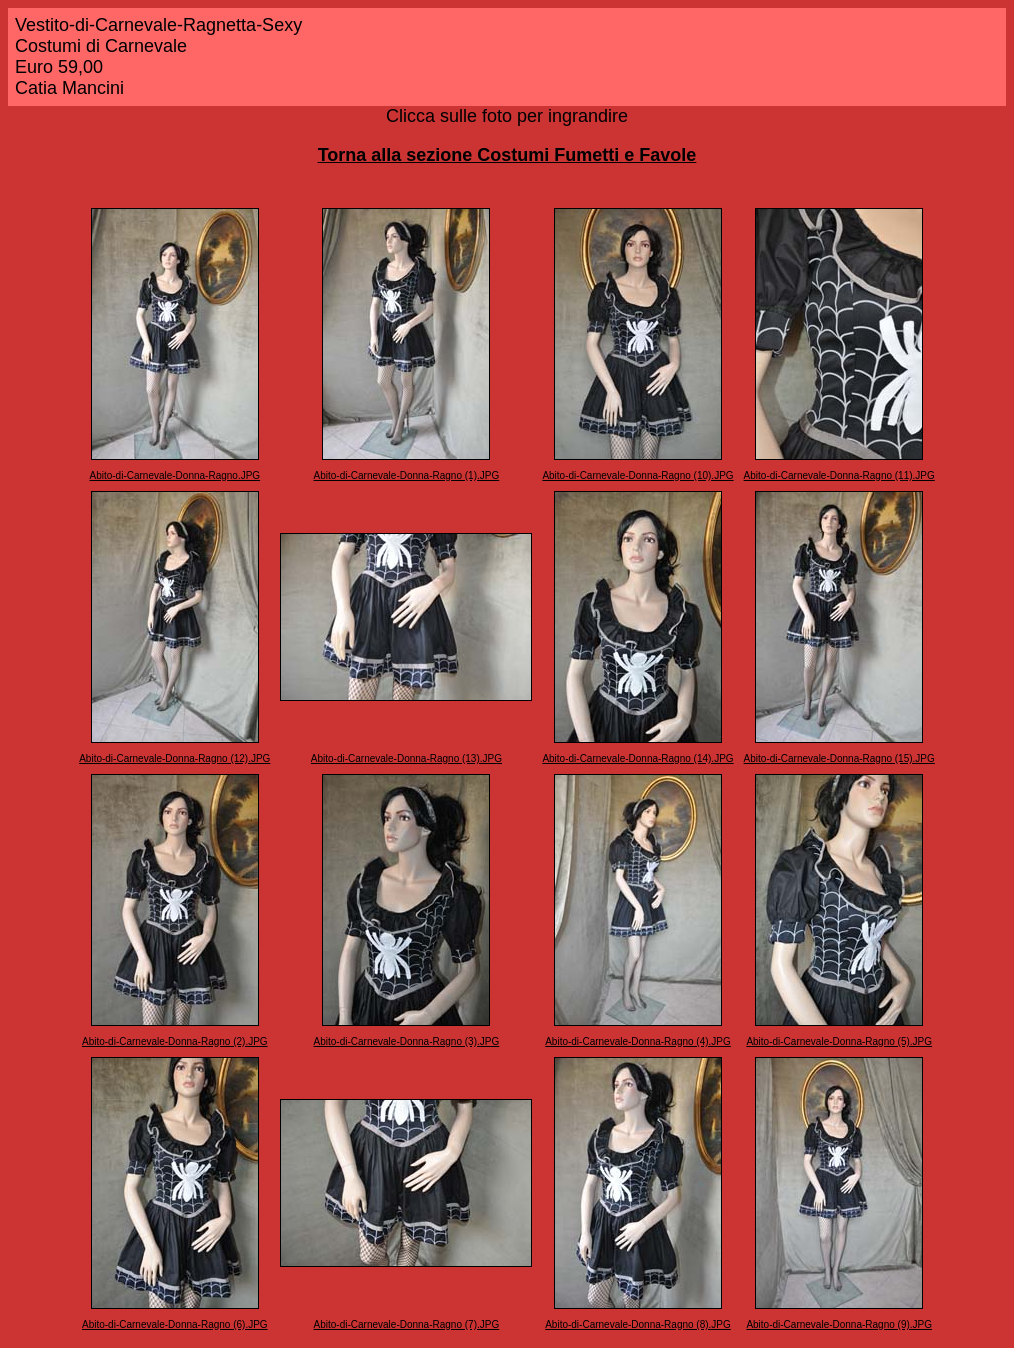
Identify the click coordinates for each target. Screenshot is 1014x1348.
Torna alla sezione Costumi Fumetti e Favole (507, 155)
